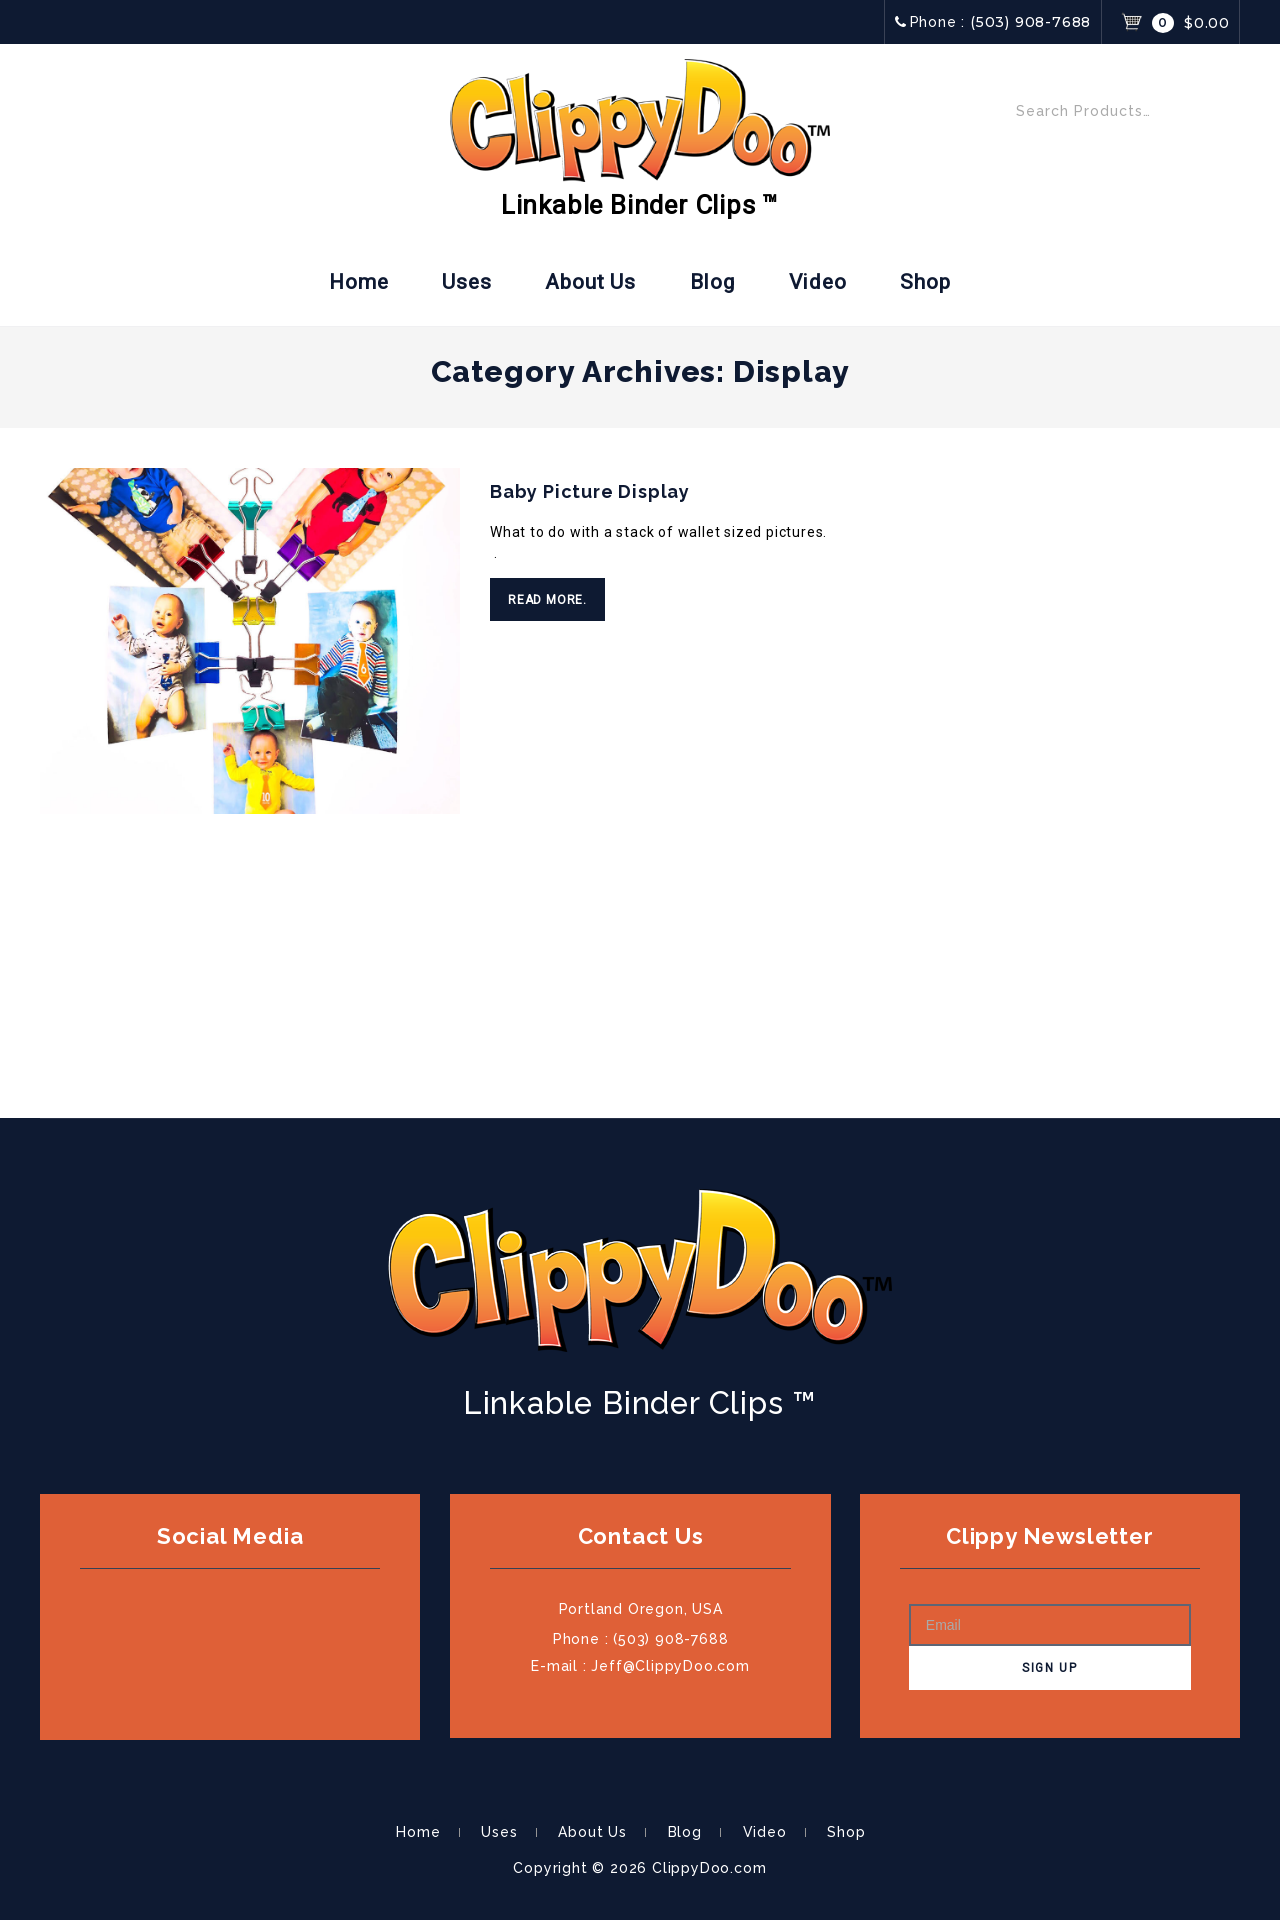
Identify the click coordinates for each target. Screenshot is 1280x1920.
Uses (466, 282)
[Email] (1050, 1625)
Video (818, 282)
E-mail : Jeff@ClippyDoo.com (640, 1666)
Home (358, 282)
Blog (712, 282)
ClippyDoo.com (709, 1868)
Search (1217, 116)
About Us (590, 282)
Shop (925, 282)
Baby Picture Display (590, 491)
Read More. (547, 600)
